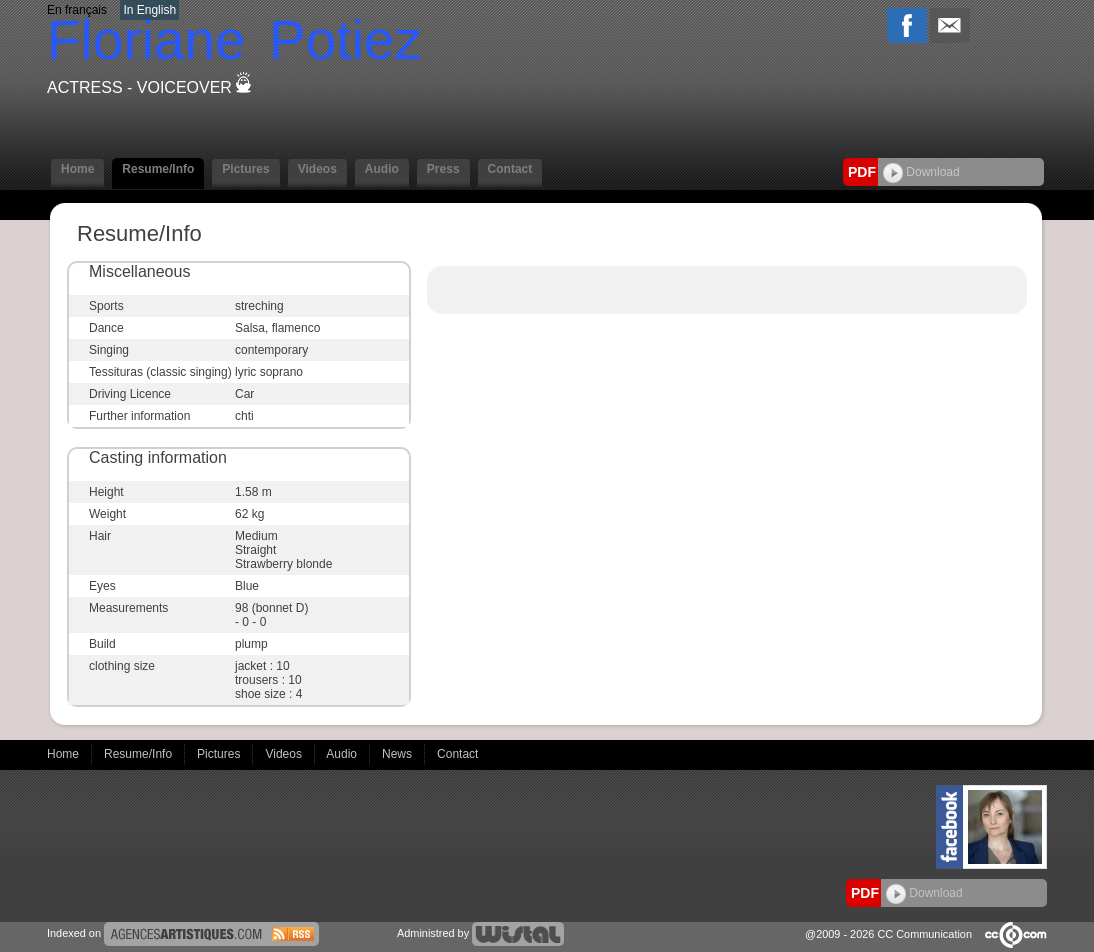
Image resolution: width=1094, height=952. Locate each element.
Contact (510, 169)
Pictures (245, 169)
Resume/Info (158, 169)
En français (77, 10)
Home (77, 169)
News (398, 754)
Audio (382, 169)
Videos (317, 169)
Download (921, 172)
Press (443, 169)
